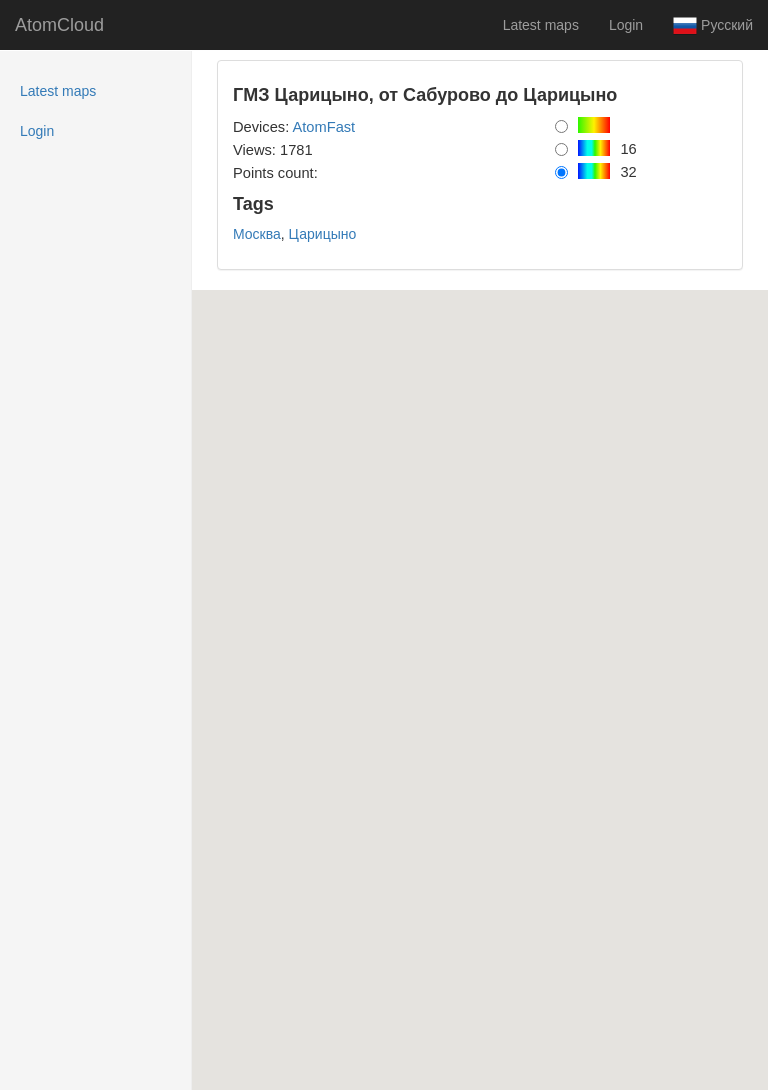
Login (626, 25)
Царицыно (323, 234)
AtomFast (323, 127)
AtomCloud (59, 25)
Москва (257, 234)
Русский (713, 26)
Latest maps (541, 25)
